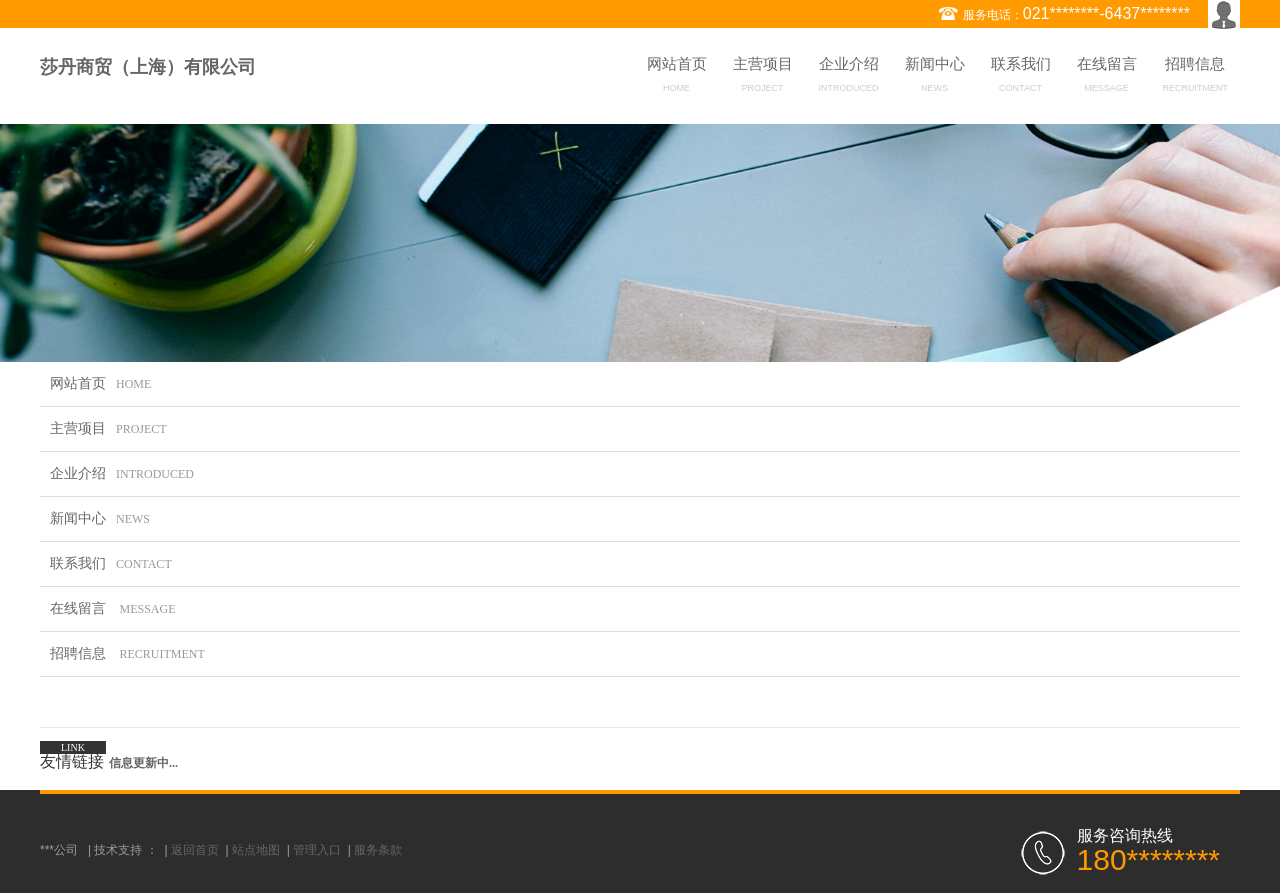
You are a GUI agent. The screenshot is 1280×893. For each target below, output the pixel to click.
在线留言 (1107, 78)
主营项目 (763, 78)
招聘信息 (1196, 78)
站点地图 (256, 850)
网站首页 (677, 78)
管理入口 (317, 850)
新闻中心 (935, 78)
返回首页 (195, 850)
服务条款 (378, 850)
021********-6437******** (1106, 13)
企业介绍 (849, 78)
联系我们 (1021, 78)
